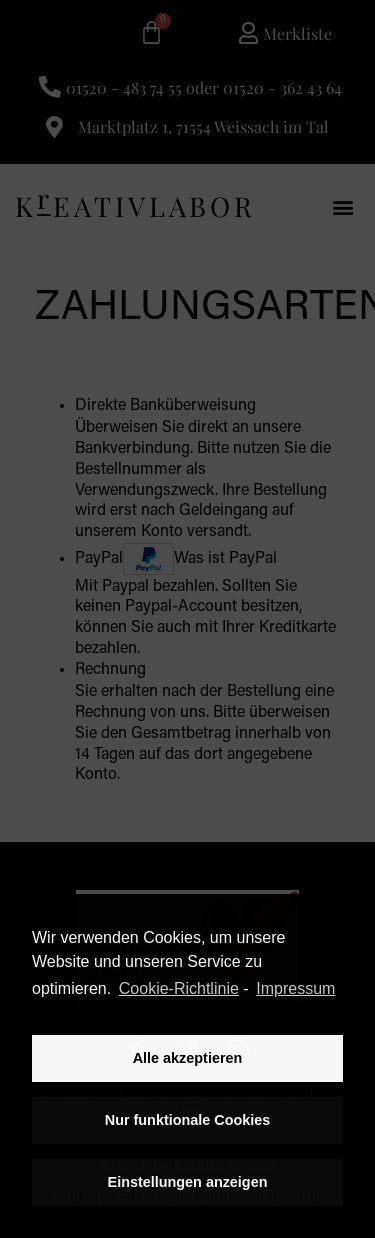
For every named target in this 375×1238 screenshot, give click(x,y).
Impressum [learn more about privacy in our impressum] (295, 988)
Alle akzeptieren (188, 1058)
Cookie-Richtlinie (179, 988)
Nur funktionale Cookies (188, 1120)
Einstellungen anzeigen (188, 1182)
